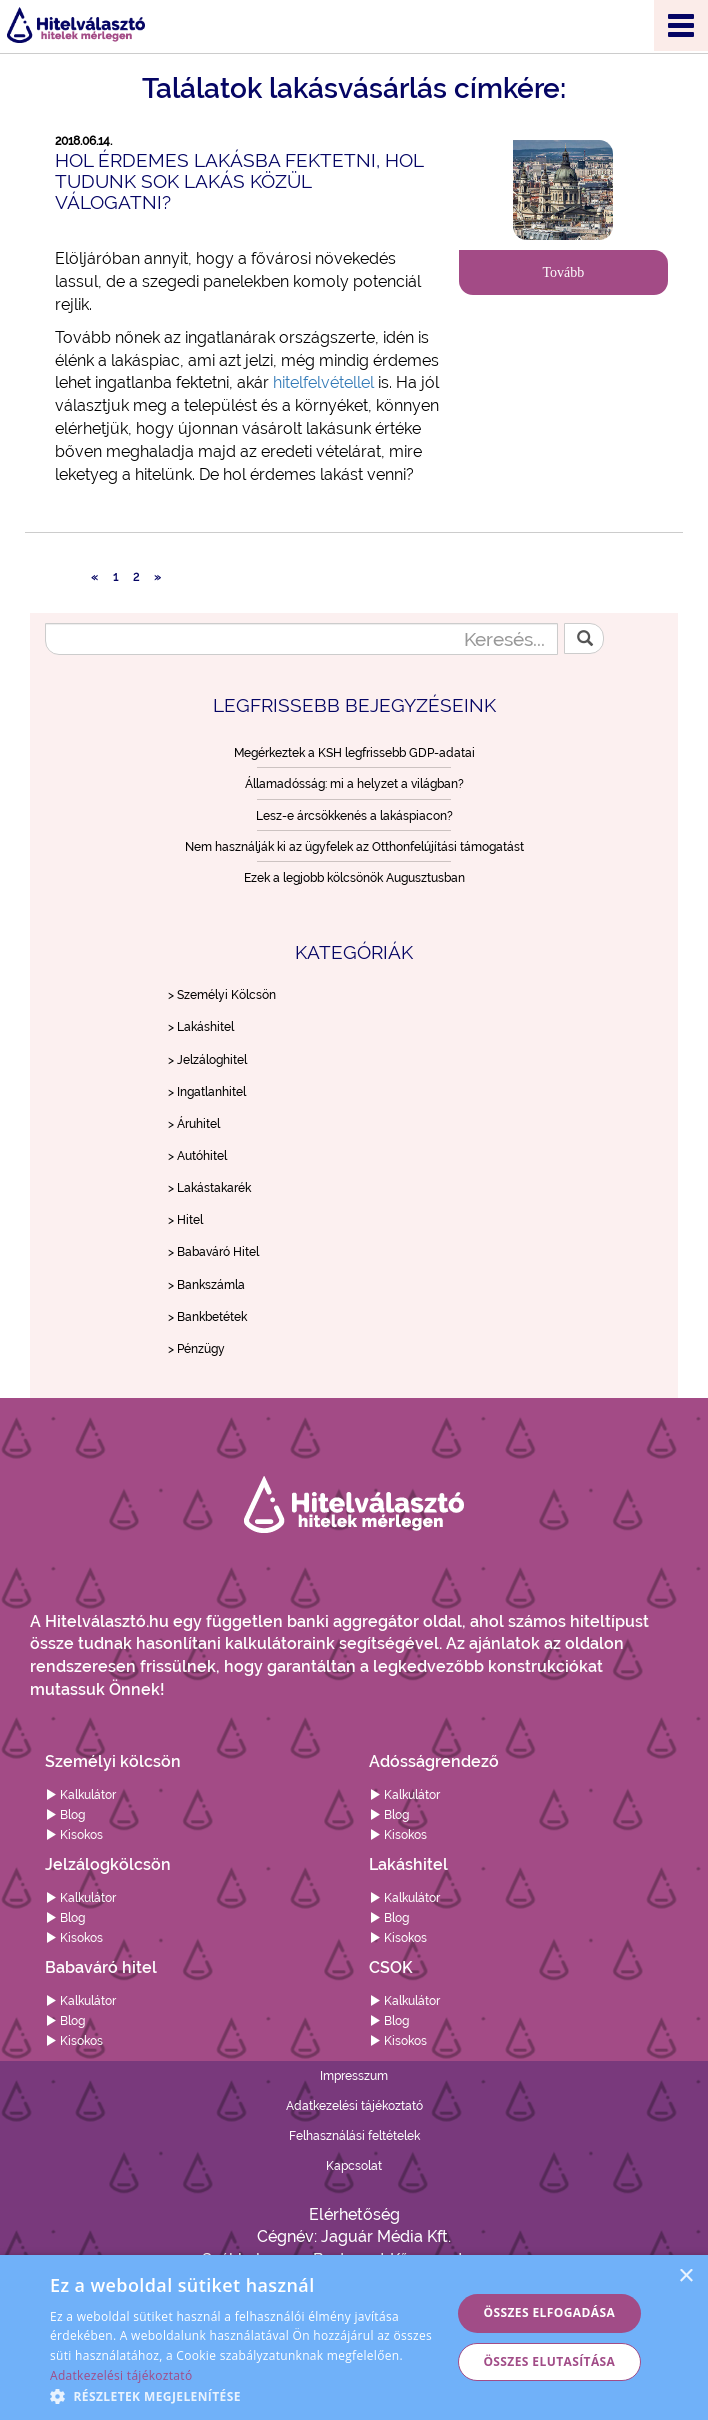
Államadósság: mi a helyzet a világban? (354, 784)
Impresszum (354, 2076)
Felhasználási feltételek (354, 2136)
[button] (244, 2395)
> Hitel (185, 1220)
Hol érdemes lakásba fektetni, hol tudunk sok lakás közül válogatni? (239, 181)
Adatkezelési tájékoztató (354, 2106)
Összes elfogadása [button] (550, 2312)
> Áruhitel (194, 1124)
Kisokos (74, 1835)
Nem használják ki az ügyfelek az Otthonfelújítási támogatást (354, 847)
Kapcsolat (354, 2166)
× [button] (685, 2276)
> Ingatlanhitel (207, 1092)
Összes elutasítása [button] (549, 2361)
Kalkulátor (80, 1795)
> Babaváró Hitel (213, 1252)
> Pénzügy (196, 1349)
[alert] (354, 2337)
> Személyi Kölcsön (222, 995)
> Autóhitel (197, 1156)
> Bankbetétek (207, 1317)
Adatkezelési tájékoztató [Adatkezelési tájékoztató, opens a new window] (121, 2375)
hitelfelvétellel (323, 382)
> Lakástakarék (209, 1188)
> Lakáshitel (201, 1027)
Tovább (563, 272)
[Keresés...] (301, 639)
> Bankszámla (206, 1285)
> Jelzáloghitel (207, 1060)
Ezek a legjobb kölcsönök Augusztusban (354, 878)
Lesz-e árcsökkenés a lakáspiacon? (354, 816)
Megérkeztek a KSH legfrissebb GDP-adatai (354, 753)
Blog (65, 1815)
